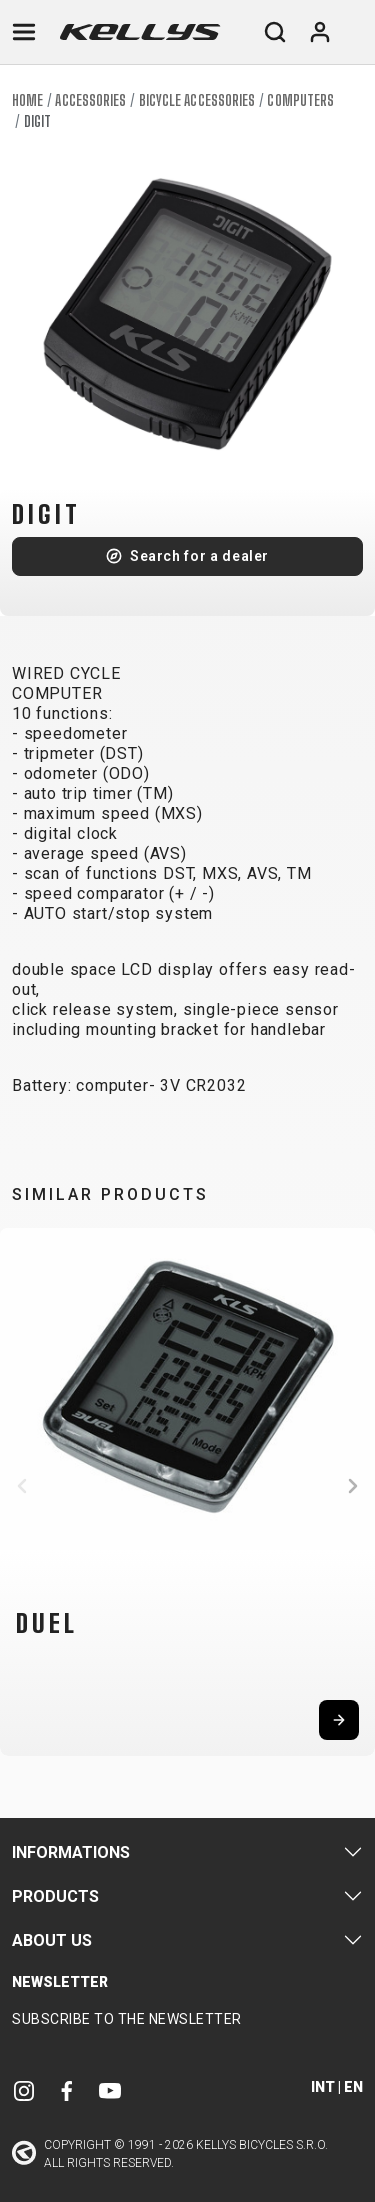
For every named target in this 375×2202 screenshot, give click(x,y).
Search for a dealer (199, 556)
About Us (52, 1940)
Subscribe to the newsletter (127, 2019)
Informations (71, 1852)
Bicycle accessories (197, 100)
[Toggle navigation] (24, 32)
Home (27, 100)
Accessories (90, 100)
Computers (300, 100)
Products (55, 1896)
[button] (22, 1486)
